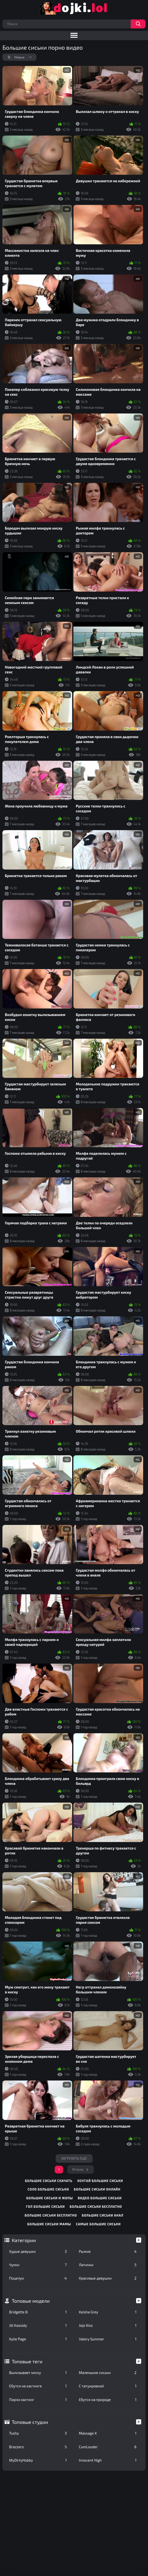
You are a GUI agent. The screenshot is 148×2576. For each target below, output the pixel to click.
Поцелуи (38, 2278)
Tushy (38, 2433)
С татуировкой (108, 2386)
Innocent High (108, 2460)
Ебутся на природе (108, 2399)
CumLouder (108, 2447)
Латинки (108, 2265)
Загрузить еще (74, 2158)
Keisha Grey (108, 2312)
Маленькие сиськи (108, 2372)
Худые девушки (38, 2251)
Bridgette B (38, 2312)
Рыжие (108, 2251)
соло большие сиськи (48, 2189)
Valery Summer (108, 2339)
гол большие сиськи (45, 2207)
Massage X (108, 2433)
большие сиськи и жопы (49, 2198)
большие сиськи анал (102, 2215)
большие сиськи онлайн (97, 2189)
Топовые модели (31, 2301)
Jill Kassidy (38, 2325)
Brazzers (38, 2447)
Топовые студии (30, 2422)
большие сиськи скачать (48, 2181)
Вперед (78, 2169)
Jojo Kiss (108, 2325)
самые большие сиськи (98, 2224)
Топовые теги (27, 2361)
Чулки (38, 2265)
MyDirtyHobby (38, 2460)
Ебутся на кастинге (38, 2386)
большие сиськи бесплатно (96, 2207)
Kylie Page (38, 2339)
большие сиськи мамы (49, 2224)
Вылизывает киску (38, 2372)
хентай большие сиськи (100, 2181)
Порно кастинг (38, 2399)
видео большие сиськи (100, 2198)
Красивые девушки (108, 2278)
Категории (24, 2240)
